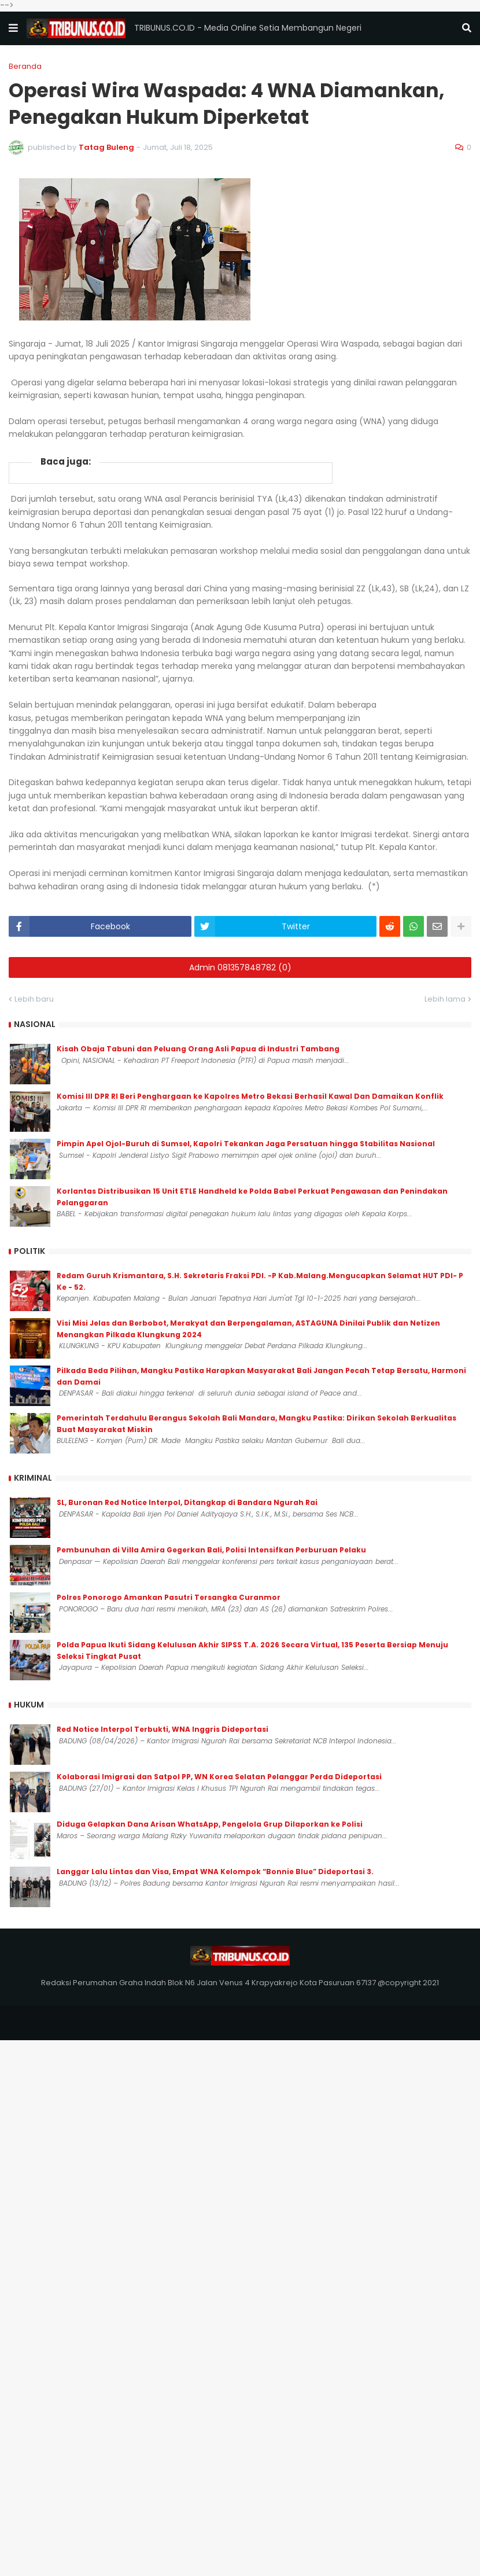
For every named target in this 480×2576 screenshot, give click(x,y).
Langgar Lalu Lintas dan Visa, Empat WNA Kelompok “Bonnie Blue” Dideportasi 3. (215, 1871)
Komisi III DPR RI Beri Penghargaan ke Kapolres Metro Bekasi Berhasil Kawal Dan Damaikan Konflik (250, 1096)
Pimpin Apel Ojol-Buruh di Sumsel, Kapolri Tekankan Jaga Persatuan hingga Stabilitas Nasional (246, 1144)
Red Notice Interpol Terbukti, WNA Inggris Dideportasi (162, 1729)
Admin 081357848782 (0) (240, 967)
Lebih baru (34, 999)
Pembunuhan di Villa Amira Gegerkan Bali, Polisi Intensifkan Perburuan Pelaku (211, 1550)
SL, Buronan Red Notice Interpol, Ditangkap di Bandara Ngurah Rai (187, 1502)
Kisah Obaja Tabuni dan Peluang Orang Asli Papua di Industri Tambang (198, 1049)
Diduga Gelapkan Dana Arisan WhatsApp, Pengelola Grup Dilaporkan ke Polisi (210, 1824)
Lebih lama (445, 999)
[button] (13, 28)
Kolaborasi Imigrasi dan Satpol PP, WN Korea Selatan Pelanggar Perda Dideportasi (219, 1777)
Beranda (25, 66)
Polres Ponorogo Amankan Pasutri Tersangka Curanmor (168, 1597)
